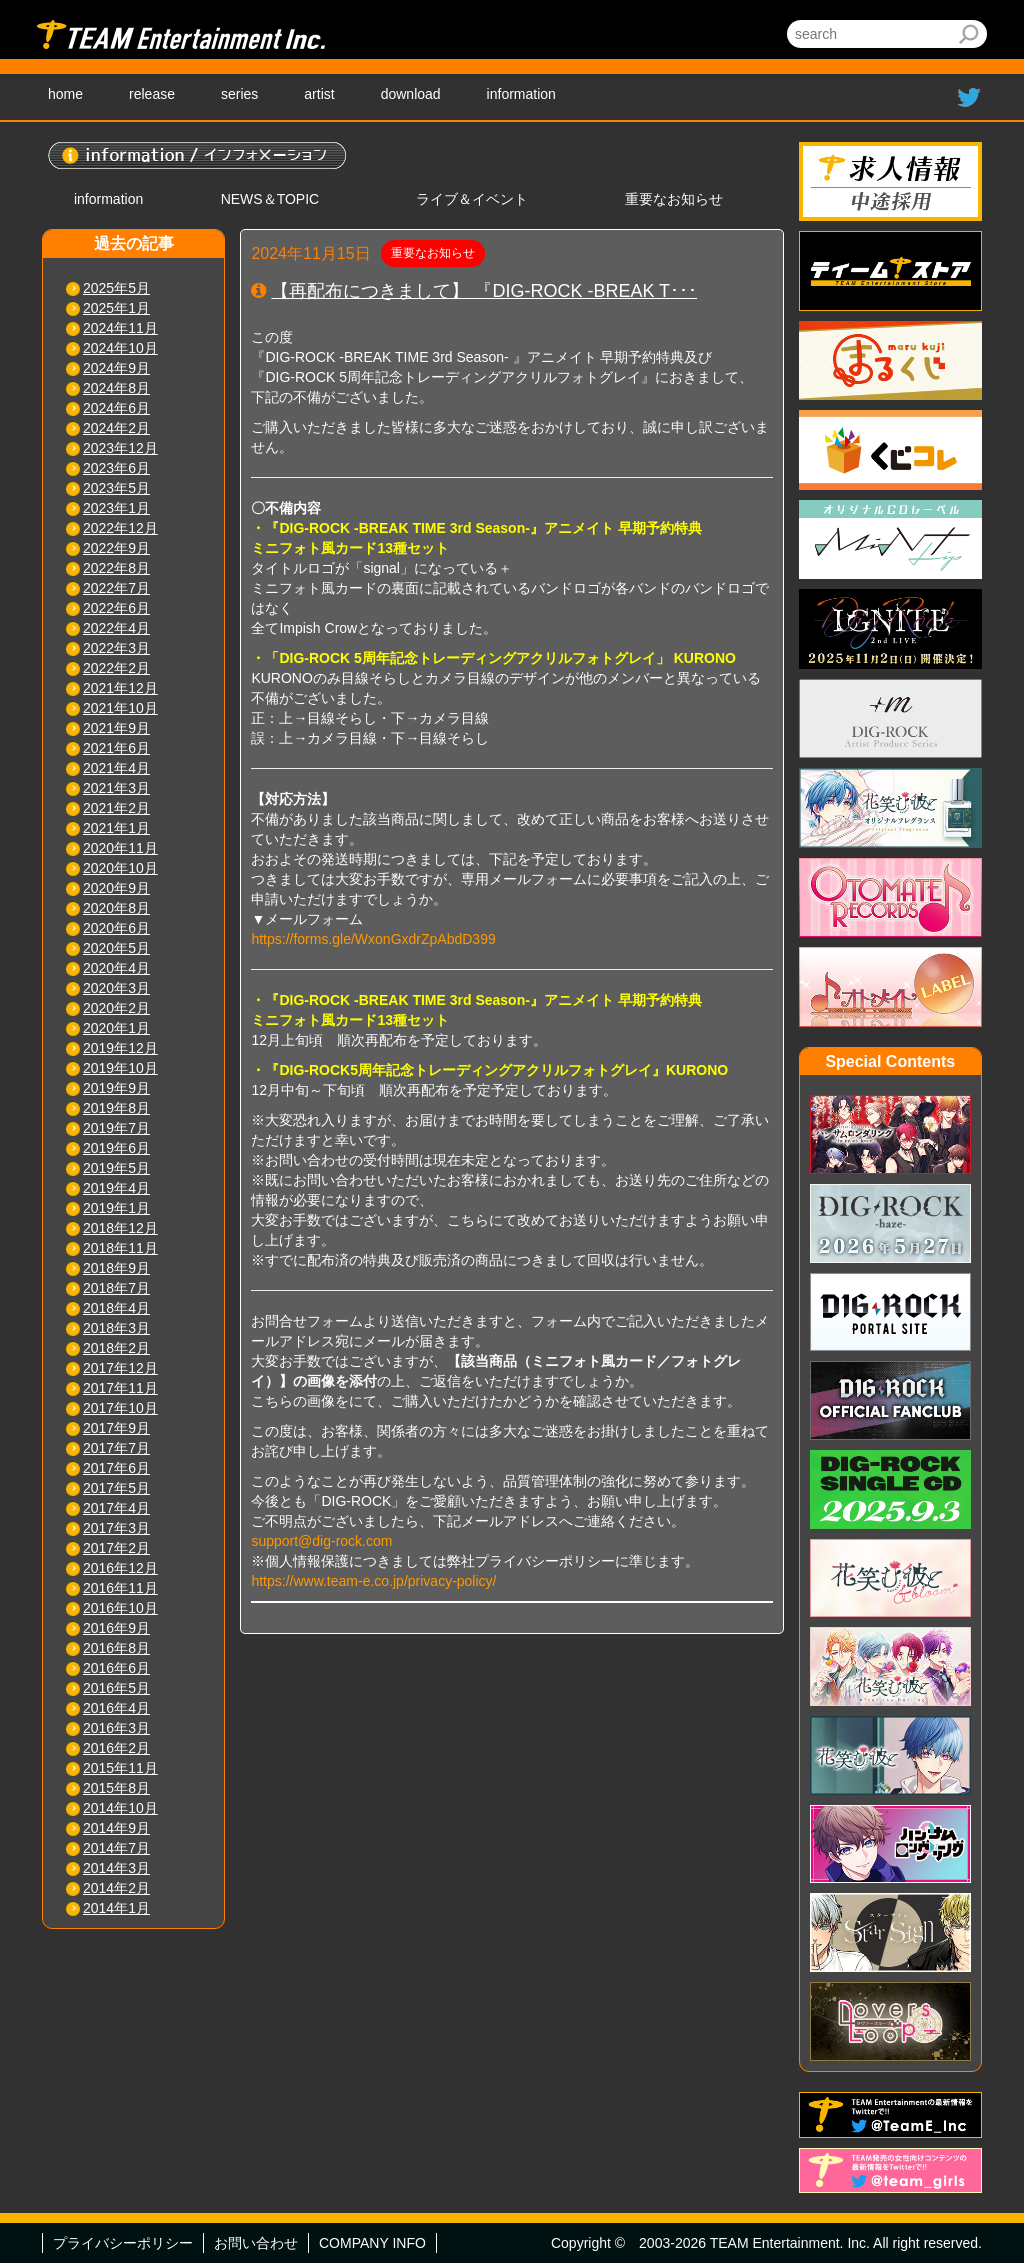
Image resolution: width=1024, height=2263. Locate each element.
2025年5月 (116, 288)
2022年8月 (116, 568)
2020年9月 (116, 888)
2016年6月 (116, 1668)
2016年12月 (120, 1568)
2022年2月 (116, 668)
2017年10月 (120, 1408)
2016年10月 (120, 1608)
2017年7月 (116, 1448)
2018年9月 (116, 1268)
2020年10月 (120, 868)
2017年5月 (116, 1488)
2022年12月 (120, 528)
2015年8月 (116, 1788)
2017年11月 (120, 1388)
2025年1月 (116, 308)
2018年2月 (116, 1348)
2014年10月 (120, 1808)
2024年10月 (120, 348)
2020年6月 (116, 928)
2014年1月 (116, 1908)
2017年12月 (120, 1368)
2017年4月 (116, 1508)
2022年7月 (116, 588)
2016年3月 (116, 1728)
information (521, 94)
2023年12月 (120, 448)
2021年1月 (116, 828)
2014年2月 (116, 1888)
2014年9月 (116, 1828)
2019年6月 (116, 1148)
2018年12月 (120, 1228)
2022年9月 (116, 548)
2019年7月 (116, 1128)
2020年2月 (116, 1008)
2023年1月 (116, 508)
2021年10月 (120, 708)
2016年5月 (116, 1688)
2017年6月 (116, 1468)
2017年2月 (116, 1548)
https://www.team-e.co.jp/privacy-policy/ (373, 1581)
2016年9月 (116, 1628)
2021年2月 (116, 808)
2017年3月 (116, 1528)
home (65, 94)
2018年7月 (116, 1288)
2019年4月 (116, 1188)
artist (319, 94)
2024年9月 (116, 368)
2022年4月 (116, 628)
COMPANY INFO (372, 2243)
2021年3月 (116, 788)
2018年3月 (116, 1328)
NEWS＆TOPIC (270, 199)
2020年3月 (116, 988)
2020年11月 (120, 848)
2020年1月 (116, 1028)
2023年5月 (116, 488)
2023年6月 (116, 468)
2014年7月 (116, 1848)
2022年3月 (116, 648)
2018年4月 (116, 1308)
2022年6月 (116, 608)
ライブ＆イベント (472, 199)
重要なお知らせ (674, 199)
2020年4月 (116, 968)
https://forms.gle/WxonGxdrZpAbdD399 (373, 939)
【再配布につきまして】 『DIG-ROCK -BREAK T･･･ (484, 291)
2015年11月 (120, 1768)
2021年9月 (116, 728)
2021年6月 (116, 748)
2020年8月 (116, 908)
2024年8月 (116, 388)
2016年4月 (116, 1708)
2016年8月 (116, 1648)
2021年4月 (116, 768)
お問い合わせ (256, 2243)
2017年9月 (116, 1428)
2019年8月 (116, 1108)
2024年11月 (120, 328)
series (239, 94)
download (411, 94)
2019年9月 (116, 1088)
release (152, 94)
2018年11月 (120, 1248)
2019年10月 (120, 1068)
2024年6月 (116, 408)
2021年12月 (120, 688)
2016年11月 (120, 1588)
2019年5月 (116, 1168)
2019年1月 (116, 1208)
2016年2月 (116, 1748)
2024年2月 (116, 428)
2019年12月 (120, 1048)
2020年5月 (116, 948)
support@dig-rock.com (321, 1541)
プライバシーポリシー (123, 2243)
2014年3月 (116, 1868)
